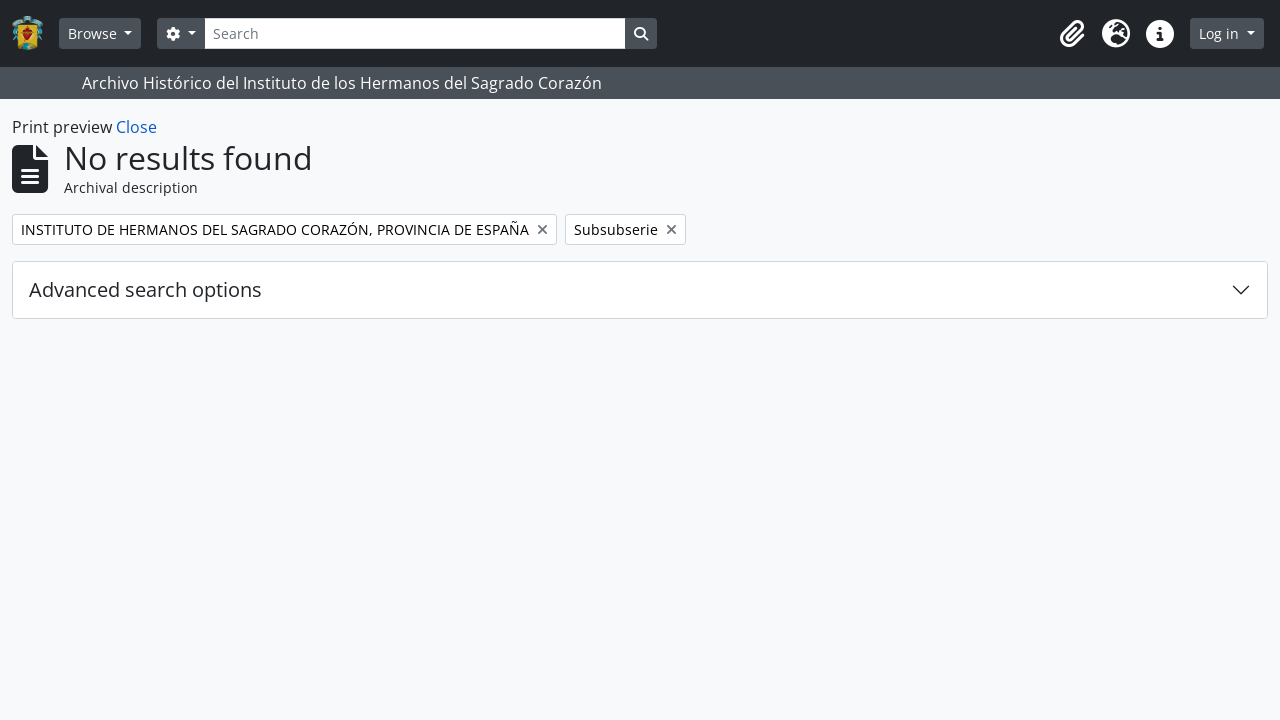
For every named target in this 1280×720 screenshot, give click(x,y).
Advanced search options (145, 289)
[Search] (415, 33)
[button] (1072, 34)
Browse (94, 33)
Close (136, 127)
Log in (1221, 33)
